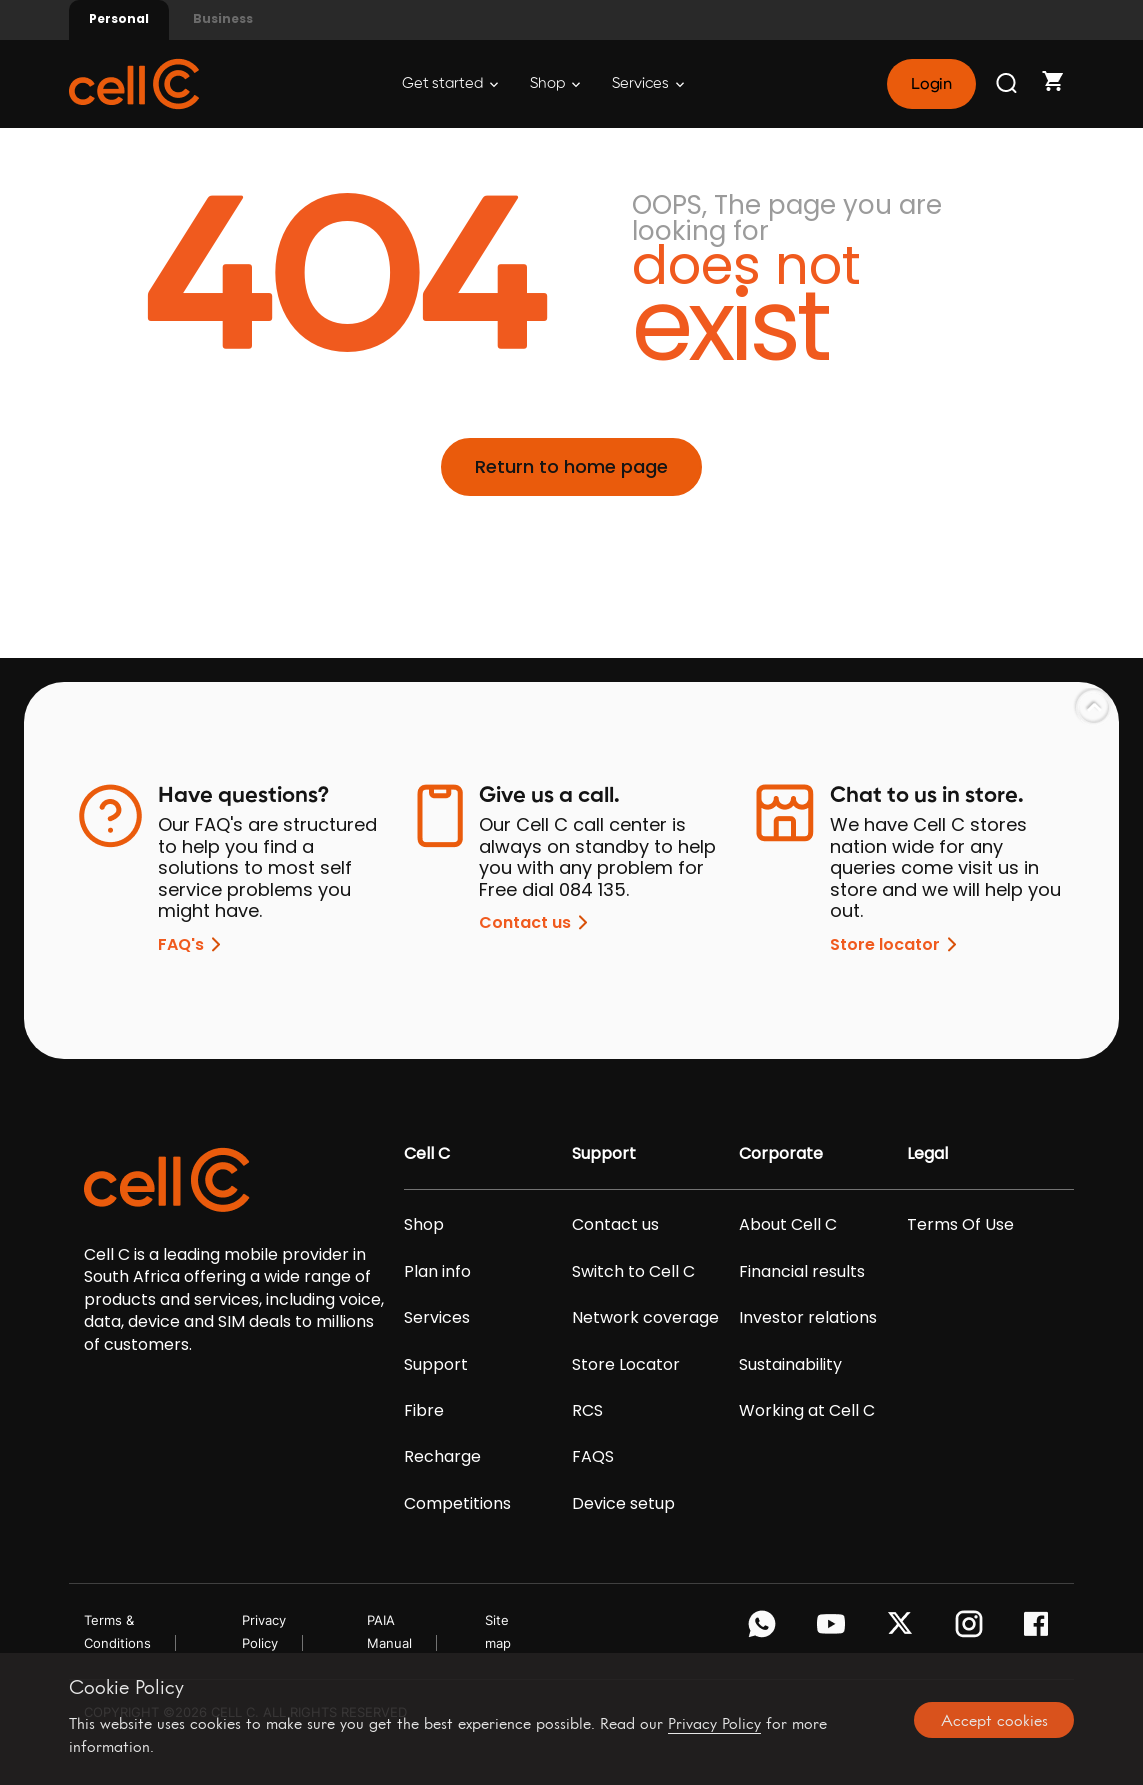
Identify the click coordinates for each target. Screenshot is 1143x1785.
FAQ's (193, 944)
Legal (927, 1154)
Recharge (442, 1457)
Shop (555, 83)
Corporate (781, 1154)
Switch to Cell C (633, 1272)
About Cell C (788, 1225)
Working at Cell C (807, 1411)
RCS (587, 1411)
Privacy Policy (714, 1723)
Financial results (802, 1272)
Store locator (897, 944)
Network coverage (645, 1318)
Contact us (537, 922)
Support (436, 1365)
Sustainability (790, 1365)
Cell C (427, 1154)
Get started (450, 83)
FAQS (593, 1457)
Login (931, 84)
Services (648, 83)
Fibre (424, 1411)
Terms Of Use (960, 1225)
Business (223, 18)
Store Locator (626, 1365)
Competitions (457, 1504)
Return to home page (571, 466)
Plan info (437, 1272)
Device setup (623, 1504)
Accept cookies (994, 1720)
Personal (119, 18)
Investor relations (808, 1318)
